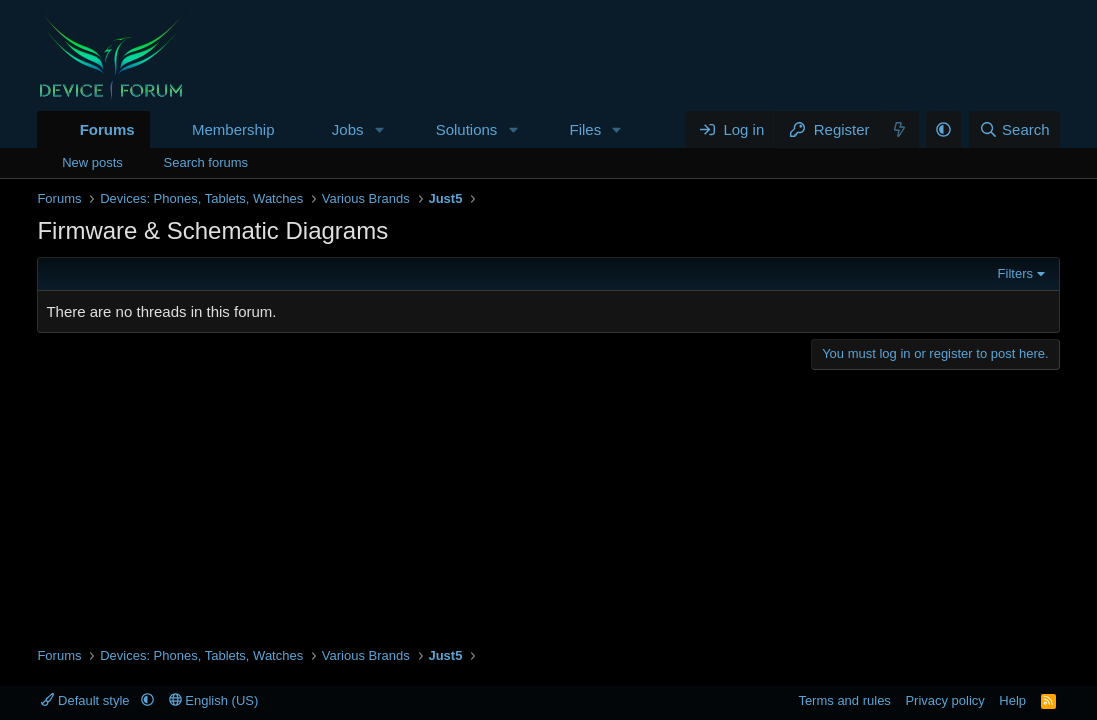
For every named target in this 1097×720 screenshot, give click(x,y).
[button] (379, 129)
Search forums (206, 162)
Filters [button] (1015, 273)
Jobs (348, 129)
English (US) (214, 700)
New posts (92, 162)
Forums (107, 129)
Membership (233, 129)
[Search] (1014, 129)
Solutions (467, 129)
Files (586, 129)
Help (1012, 700)
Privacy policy (944, 700)
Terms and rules (844, 700)
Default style (87, 700)
